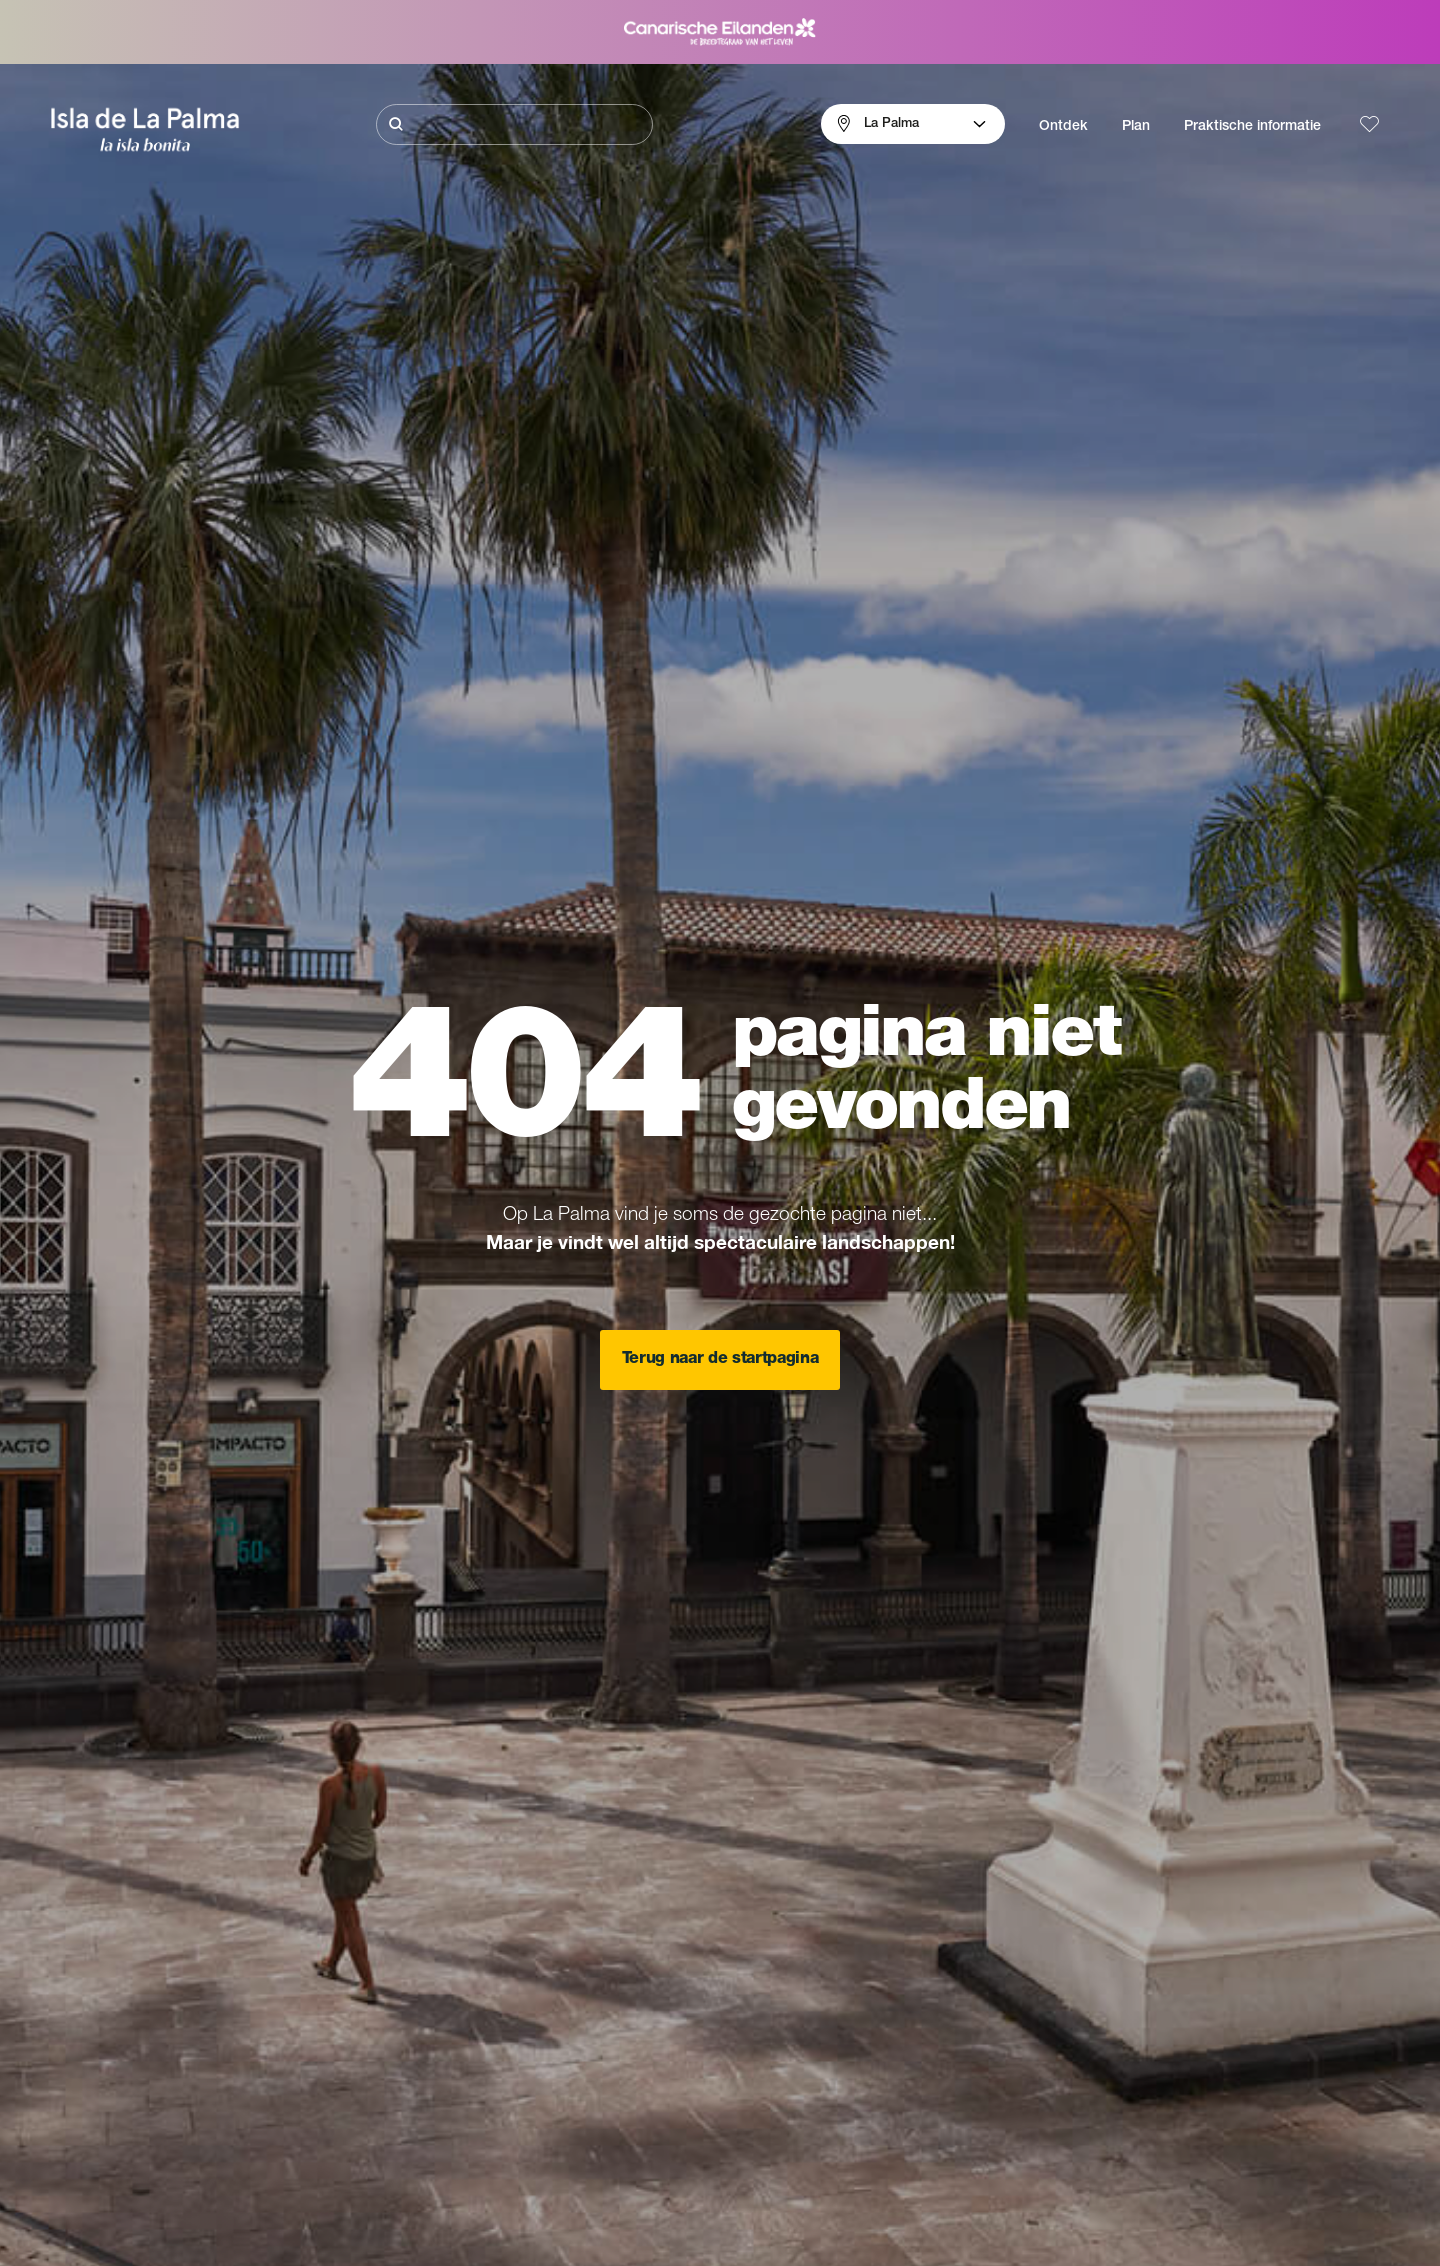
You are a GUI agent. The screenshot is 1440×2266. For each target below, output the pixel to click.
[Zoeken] (514, 124)
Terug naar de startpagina (720, 1360)
